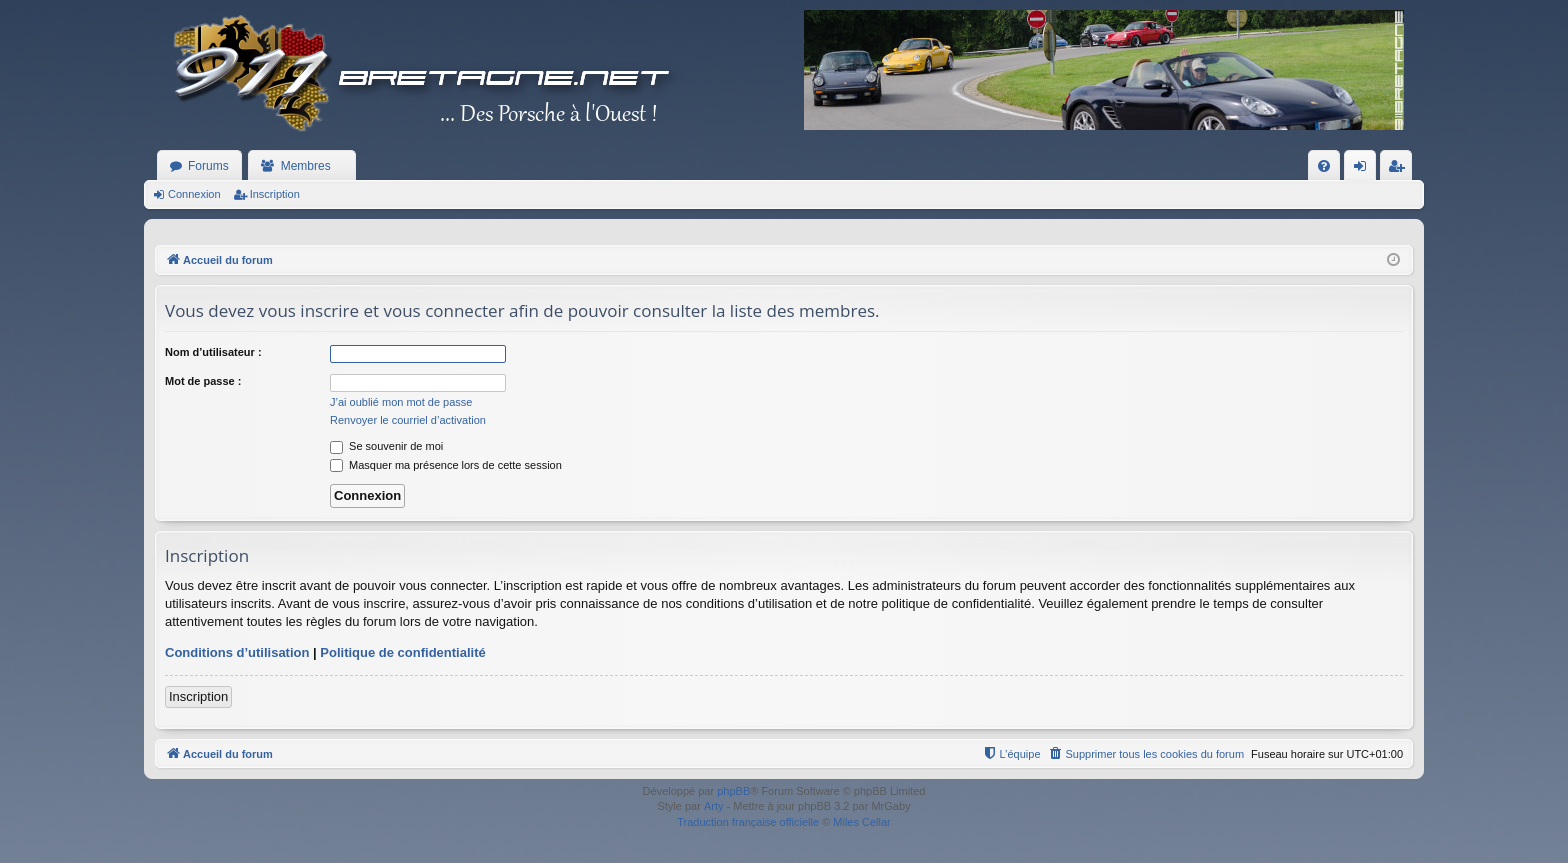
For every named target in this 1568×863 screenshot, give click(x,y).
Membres (306, 166)
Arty (714, 806)
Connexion (194, 194)
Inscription (275, 194)
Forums (208, 166)
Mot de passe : (203, 381)
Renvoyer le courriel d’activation (408, 420)
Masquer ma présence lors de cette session (446, 465)
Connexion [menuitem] (1364, 170)
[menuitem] (1324, 166)
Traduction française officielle (748, 822)
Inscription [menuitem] (1400, 170)
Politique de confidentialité (402, 652)
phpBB (733, 791)
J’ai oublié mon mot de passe (401, 402)
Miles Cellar (861, 822)
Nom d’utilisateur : (213, 352)
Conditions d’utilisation (237, 652)
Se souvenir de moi (386, 446)
